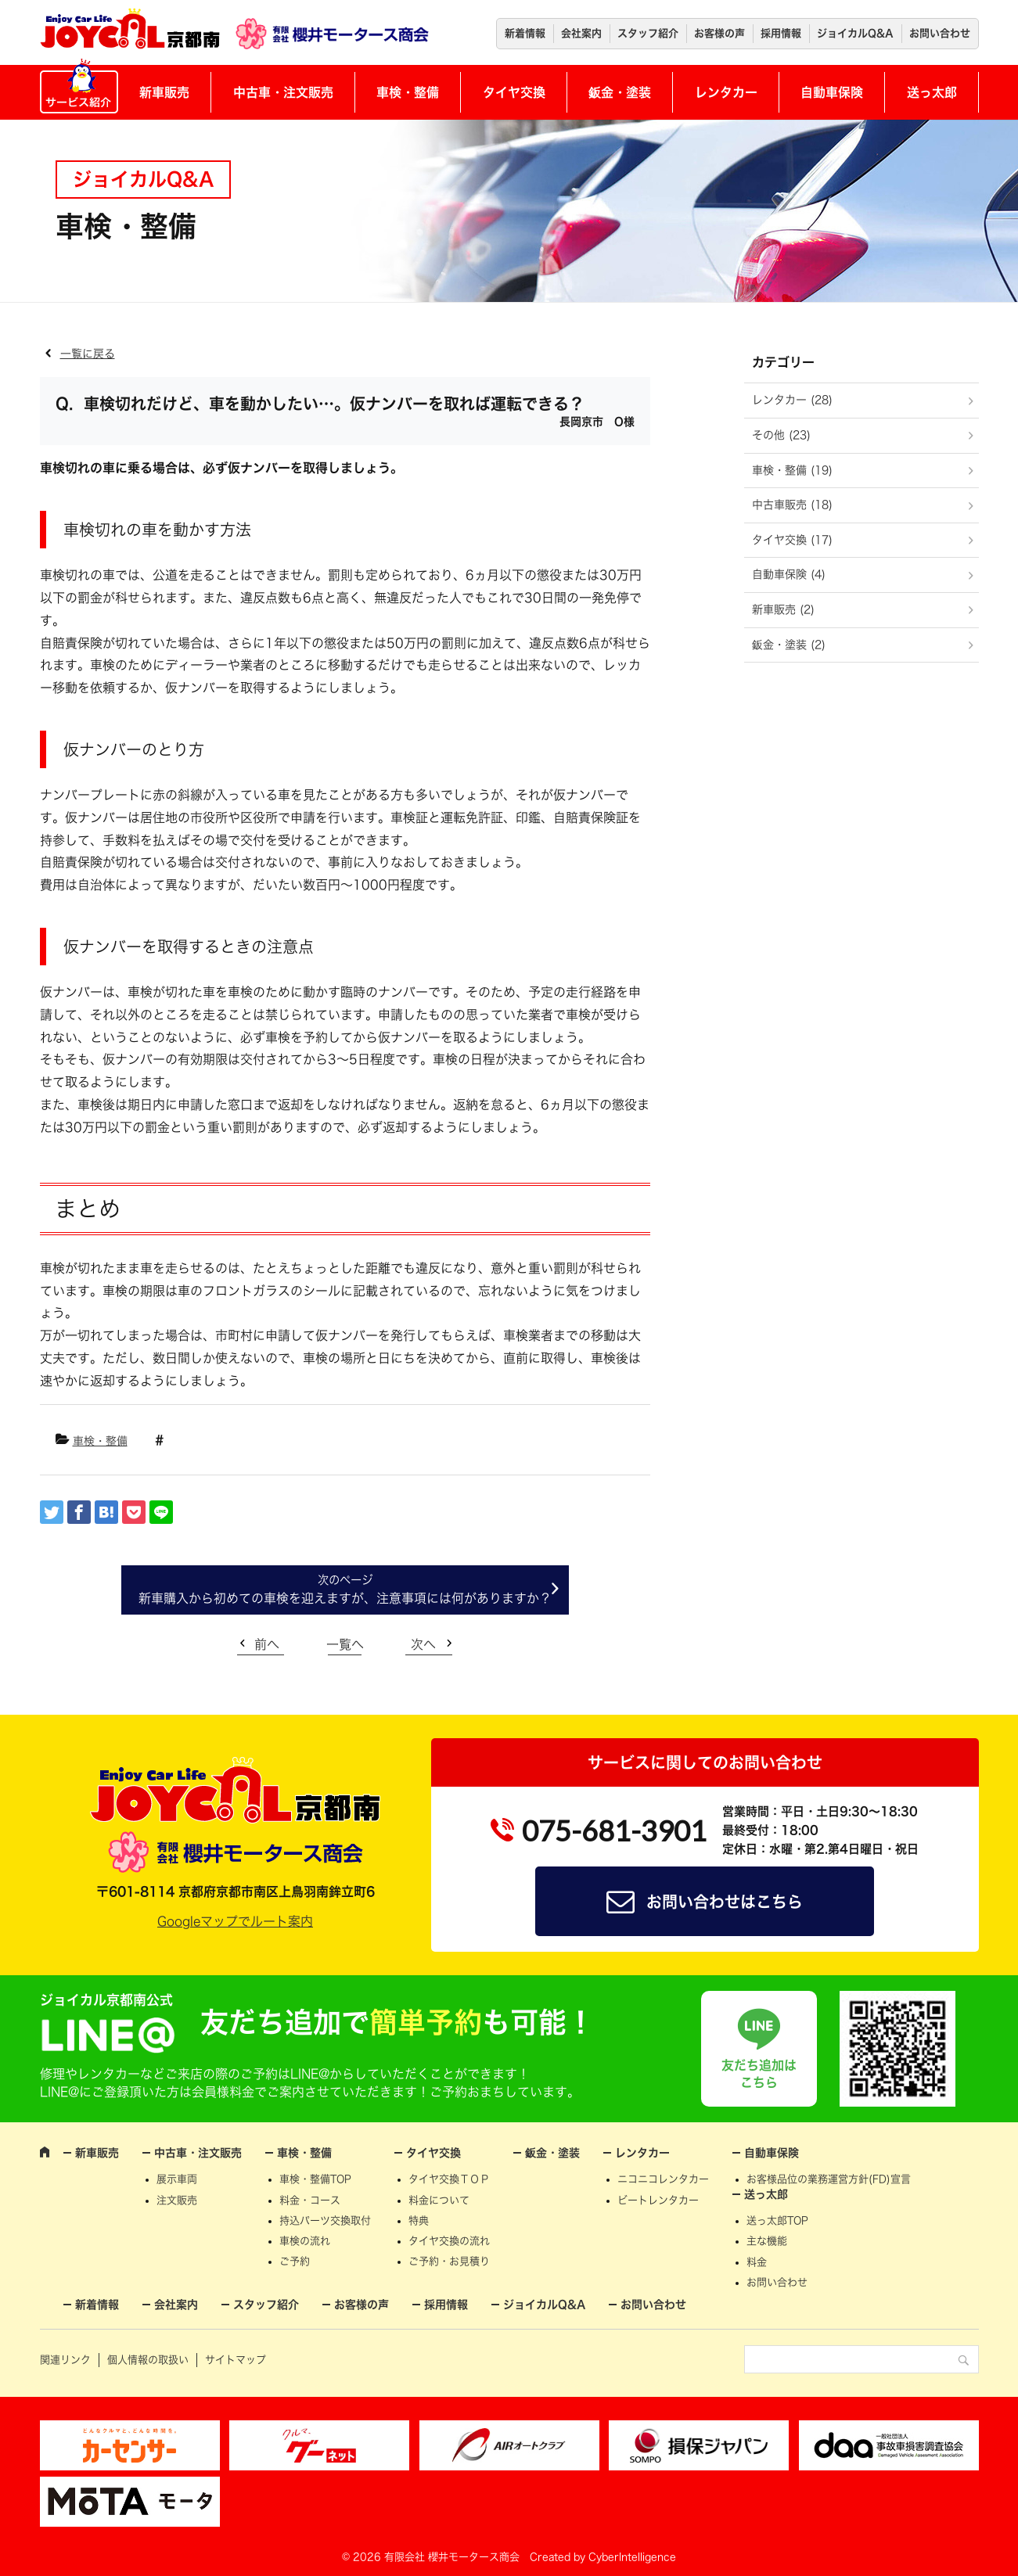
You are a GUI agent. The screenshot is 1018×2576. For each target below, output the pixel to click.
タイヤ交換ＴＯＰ (449, 2179)
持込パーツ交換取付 (325, 2220)
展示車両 (176, 2179)
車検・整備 (407, 92)
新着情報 (525, 33)
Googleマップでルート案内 (235, 1921)
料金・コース (309, 2200)
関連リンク (65, 2360)
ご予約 (294, 2261)
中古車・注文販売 (283, 92)
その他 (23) (781, 434)
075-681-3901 (614, 1830)
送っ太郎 (932, 92)
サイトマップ (235, 2360)
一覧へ (345, 1644)
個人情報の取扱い (148, 2360)
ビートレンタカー (658, 2200)
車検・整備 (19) (792, 470)
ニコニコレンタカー (663, 2179)
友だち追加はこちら (759, 2074)
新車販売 (164, 92)
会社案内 (581, 33)
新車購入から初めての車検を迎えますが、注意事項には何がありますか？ (345, 1598)
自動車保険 (831, 92)
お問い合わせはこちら (724, 1902)
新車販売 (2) (783, 609)
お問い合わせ (939, 33)
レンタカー (726, 92)
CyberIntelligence (632, 2557)
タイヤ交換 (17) (792, 539)
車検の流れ (304, 2241)
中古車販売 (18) (792, 504)
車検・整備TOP (315, 2179)
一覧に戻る (87, 353)
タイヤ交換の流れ (449, 2241)
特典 (418, 2220)
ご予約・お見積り (449, 2261)
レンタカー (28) (792, 399)
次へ (423, 1644)
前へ (266, 1644)
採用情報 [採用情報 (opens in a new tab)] (781, 33)
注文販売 (176, 2200)
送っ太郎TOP (777, 2220)
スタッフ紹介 (647, 33)
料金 (756, 2262)
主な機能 (766, 2241)
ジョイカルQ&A (855, 33)
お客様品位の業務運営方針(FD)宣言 (828, 2179)
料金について (438, 2200)
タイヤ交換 (514, 92)
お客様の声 (719, 33)
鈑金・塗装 (619, 92)
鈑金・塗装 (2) (789, 644)
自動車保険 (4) (789, 574)
